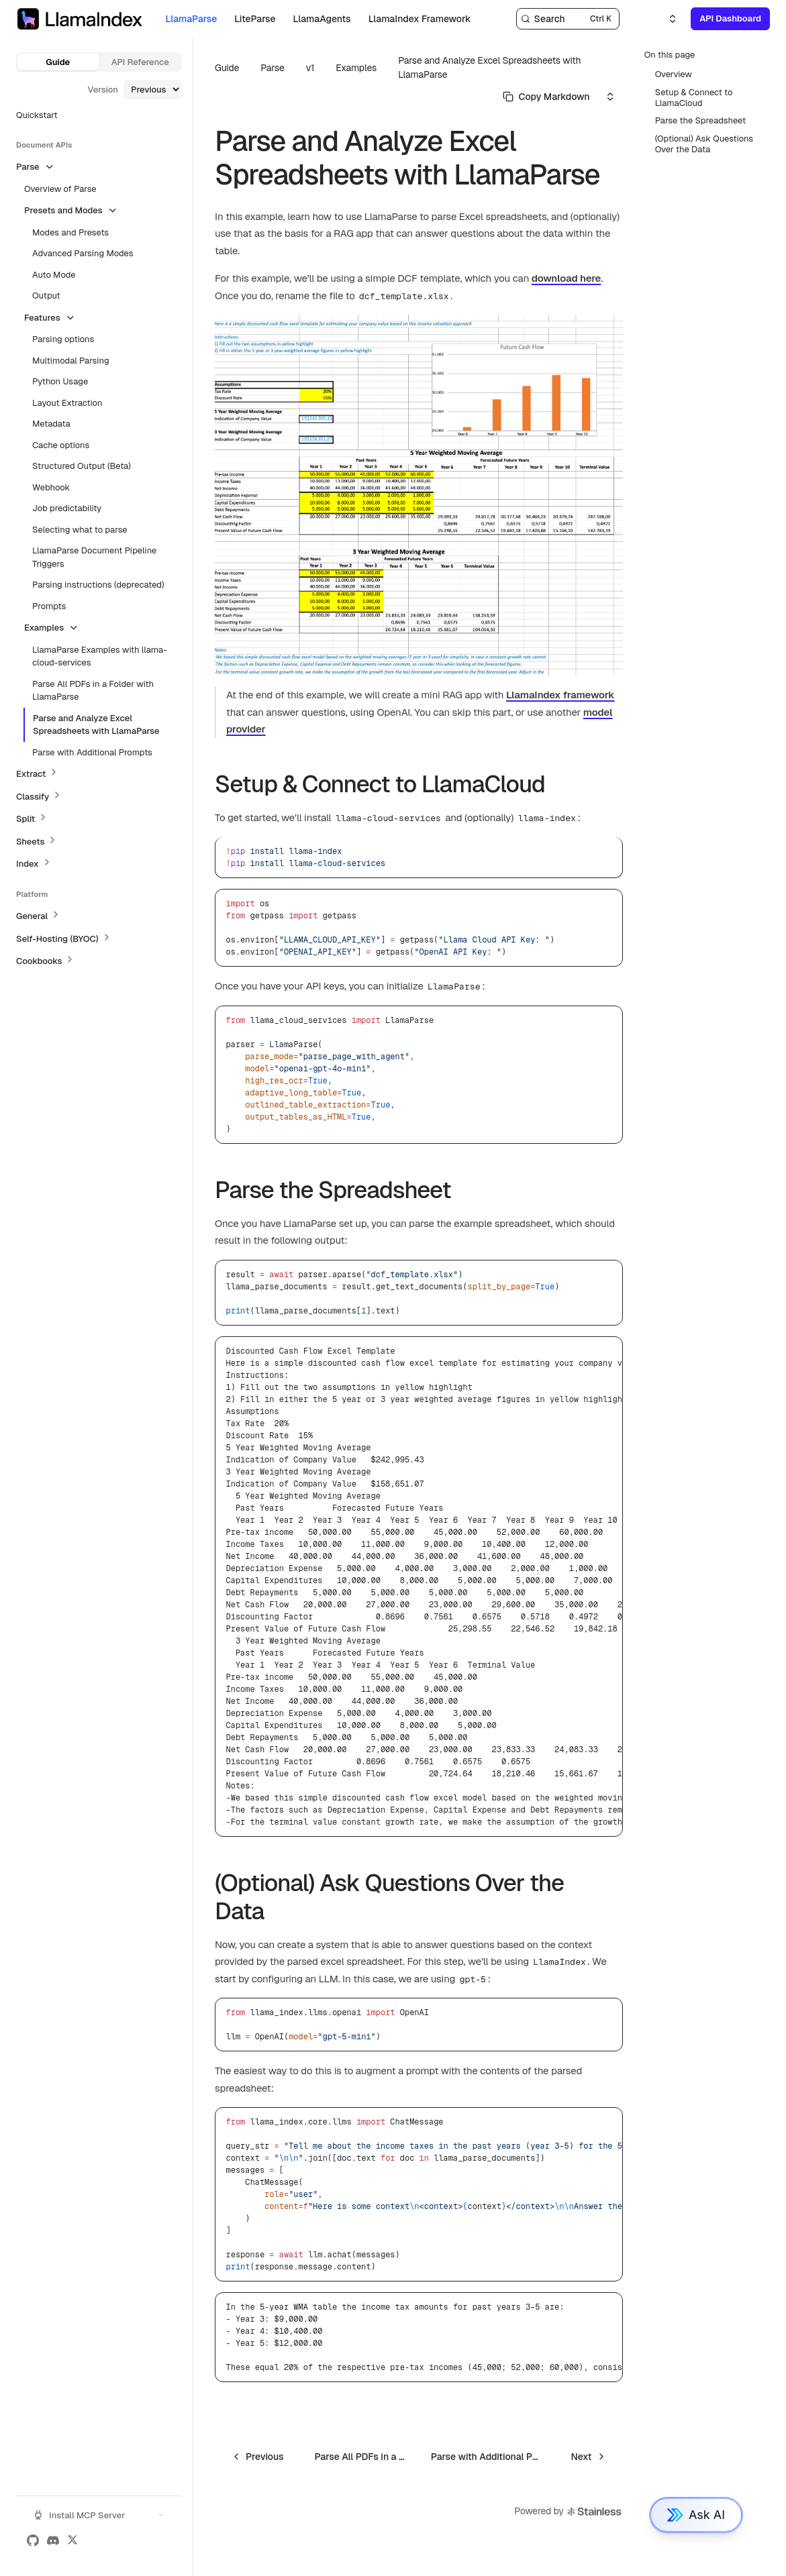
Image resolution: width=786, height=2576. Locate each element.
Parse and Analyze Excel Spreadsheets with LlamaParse (489, 67)
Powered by (568, 2511)
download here (566, 278)
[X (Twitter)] (72, 2540)
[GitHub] (33, 2540)
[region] (419, 1586)
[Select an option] (664, 19)
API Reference (140, 62)
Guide (58, 62)
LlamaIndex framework (560, 694)
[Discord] (53, 2540)
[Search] (568, 19)
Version (102, 89)
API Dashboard (730, 18)
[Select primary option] (546, 96)
